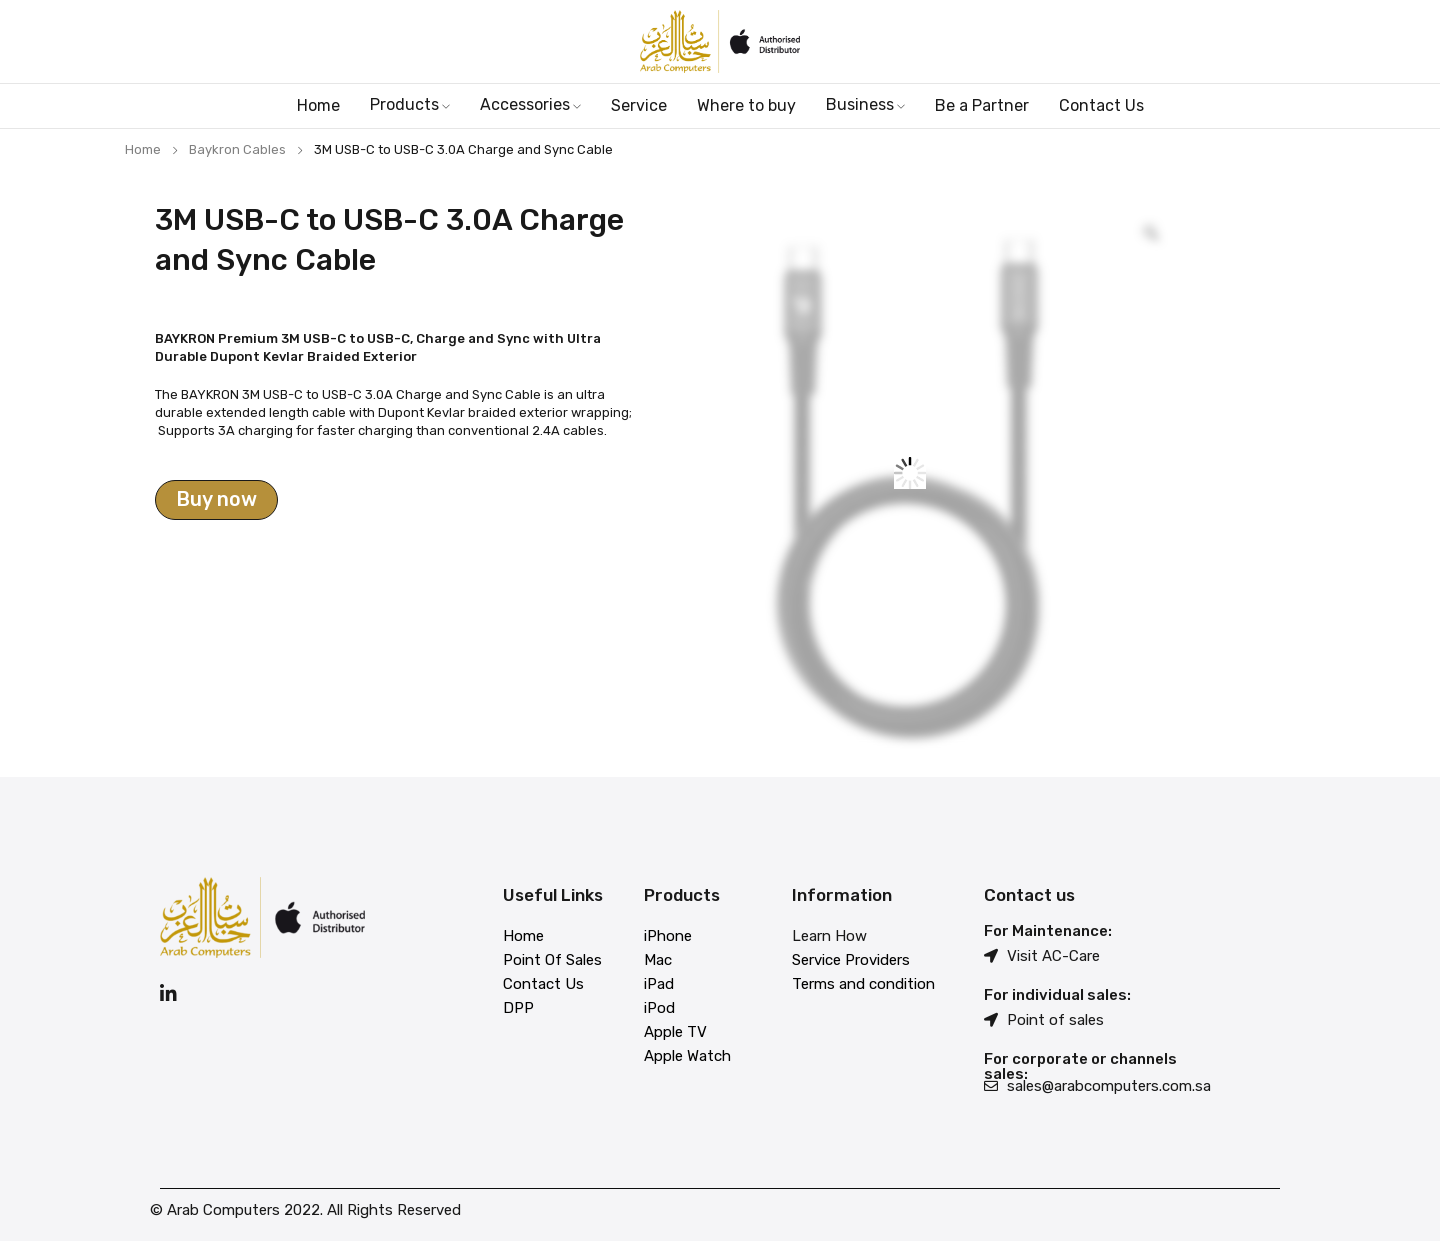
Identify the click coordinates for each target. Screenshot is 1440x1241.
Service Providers (851, 960)
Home (143, 149)
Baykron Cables (237, 149)
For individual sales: (1057, 995)
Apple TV (675, 1032)
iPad (659, 984)
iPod (659, 1008)
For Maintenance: (1048, 931)
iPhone (668, 936)
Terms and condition (863, 984)
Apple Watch (687, 1056)
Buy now (216, 500)
